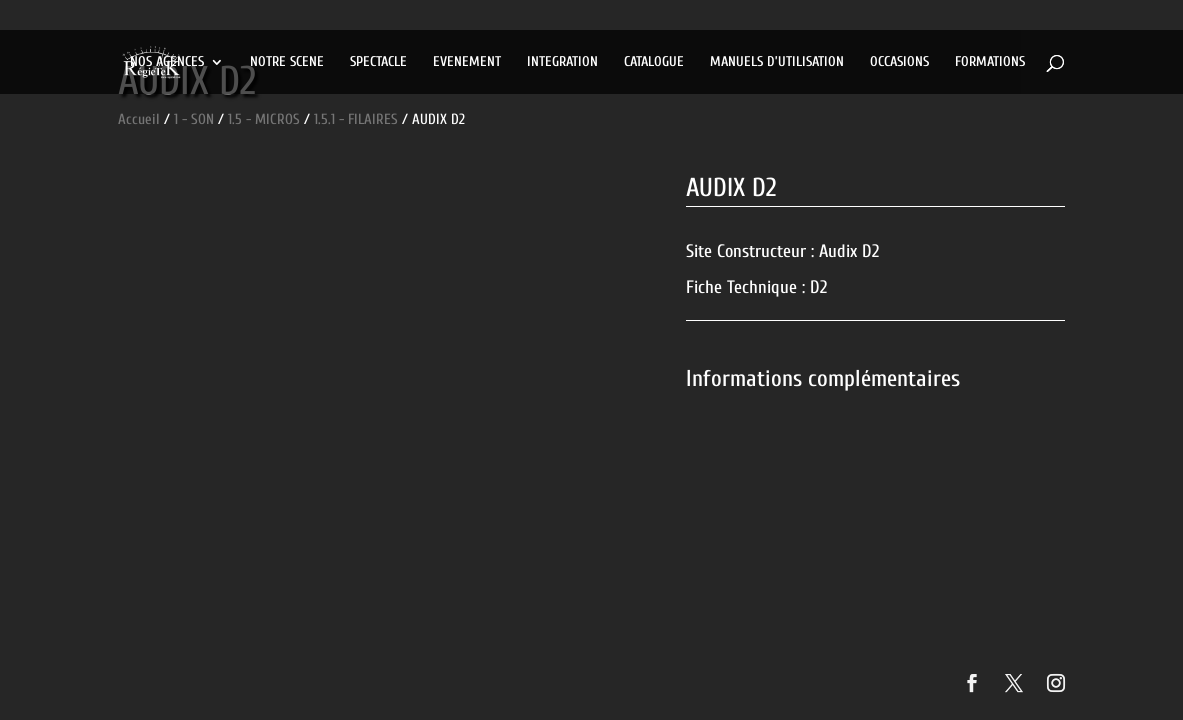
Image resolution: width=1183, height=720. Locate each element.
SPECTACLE (378, 62)
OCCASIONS (899, 62)
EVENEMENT (467, 62)
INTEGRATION (562, 62)
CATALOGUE (654, 62)
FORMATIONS (990, 62)
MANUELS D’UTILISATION (777, 62)
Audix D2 (849, 251)
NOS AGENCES (167, 62)
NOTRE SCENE (287, 62)
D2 (818, 287)
